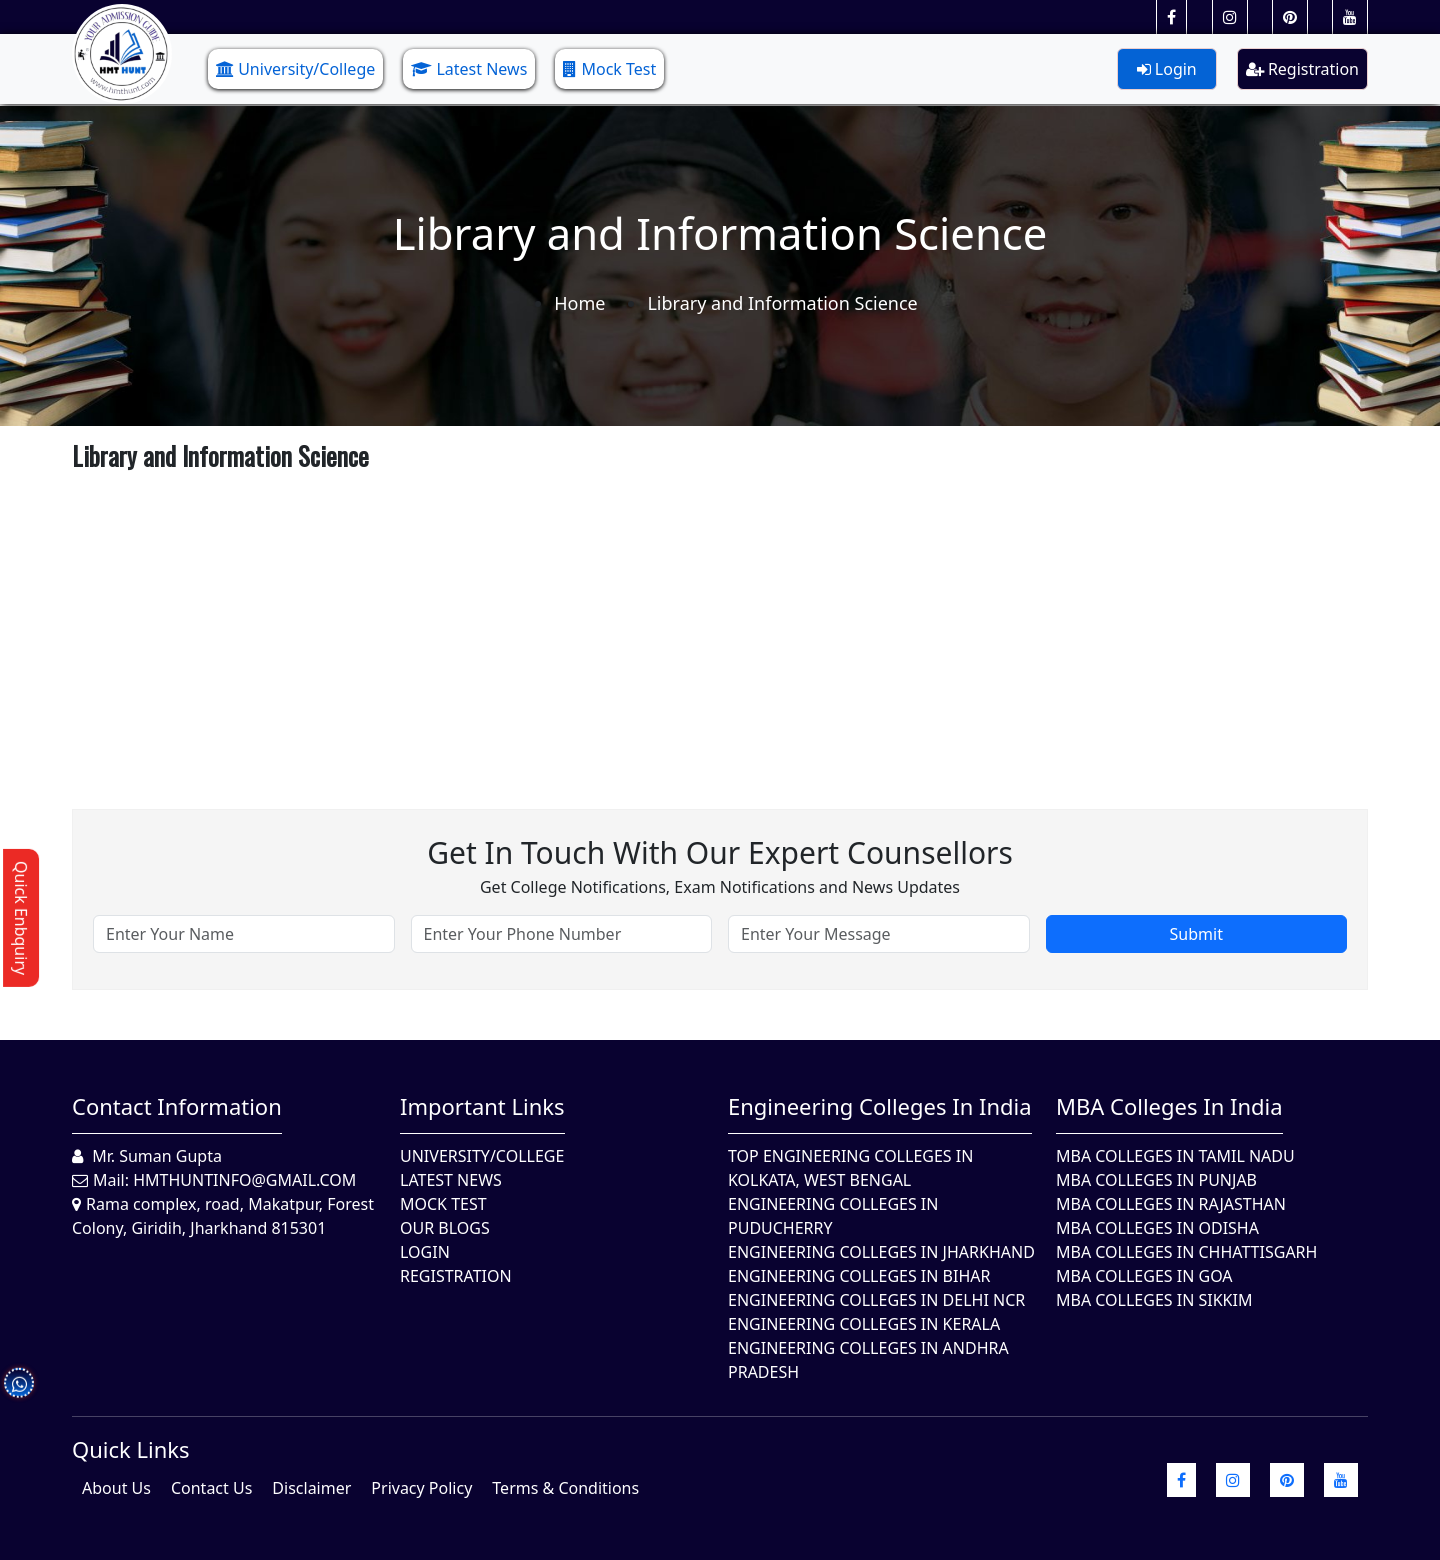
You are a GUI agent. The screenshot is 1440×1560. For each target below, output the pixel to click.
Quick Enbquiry (21, 918)
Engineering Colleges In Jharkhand (881, 1252)
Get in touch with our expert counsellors (720, 852)
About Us (116, 1488)
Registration (1302, 69)
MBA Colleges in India (1169, 1106)
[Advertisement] (672, 619)
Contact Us (211, 1488)
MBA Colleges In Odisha (1157, 1228)
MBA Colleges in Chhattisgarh (1186, 1252)
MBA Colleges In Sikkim (1154, 1300)
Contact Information (177, 1106)
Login (1167, 69)
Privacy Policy (421, 1488)
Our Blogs (445, 1228)
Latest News (469, 69)
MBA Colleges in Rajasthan (1171, 1204)
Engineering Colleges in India (880, 1106)
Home (579, 303)
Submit (1196, 934)
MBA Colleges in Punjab (1156, 1180)
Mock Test (609, 69)
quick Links (131, 1449)
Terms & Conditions (565, 1488)
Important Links (482, 1106)
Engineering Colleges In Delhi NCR (876, 1300)
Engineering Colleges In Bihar (859, 1276)
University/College (295, 69)
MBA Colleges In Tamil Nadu (1175, 1156)
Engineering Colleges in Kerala (864, 1324)
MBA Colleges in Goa (1144, 1276)
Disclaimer (311, 1488)
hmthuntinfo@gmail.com (244, 1180)
